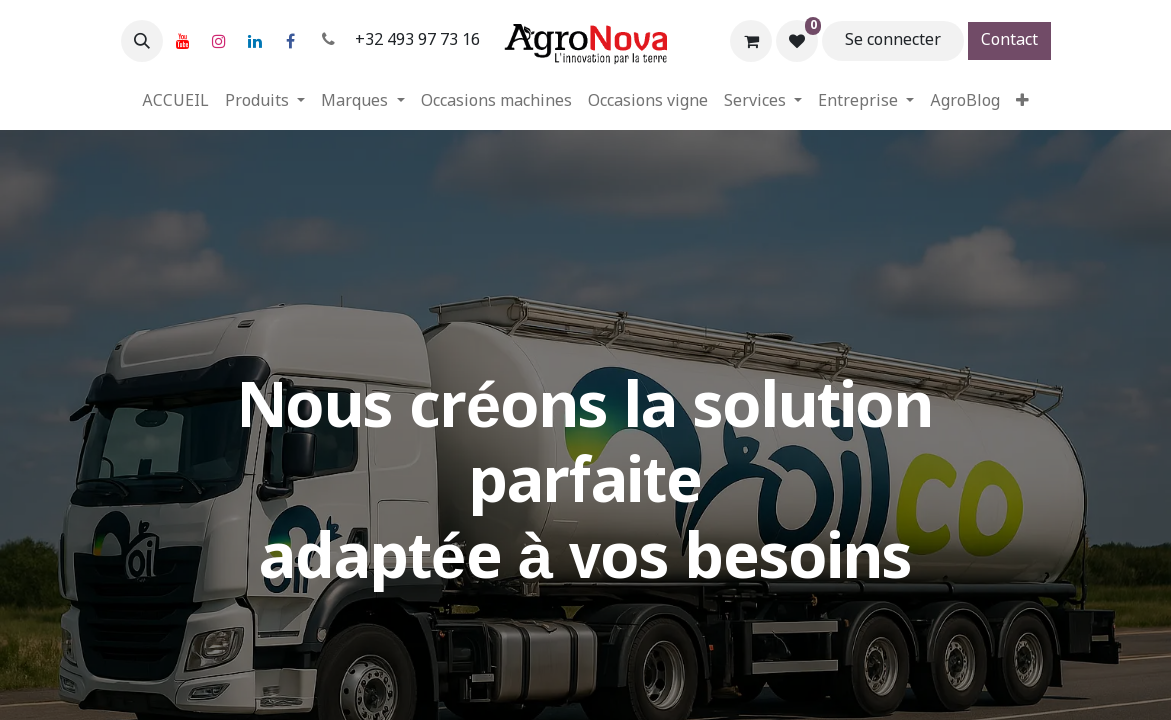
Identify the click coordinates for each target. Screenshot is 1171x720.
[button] (142, 41)
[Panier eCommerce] (751, 41)
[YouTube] (183, 41)
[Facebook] (291, 41)
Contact (1009, 40)
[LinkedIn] (255, 41)
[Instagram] (219, 41)
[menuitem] (175, 102)
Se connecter (893, 40)
